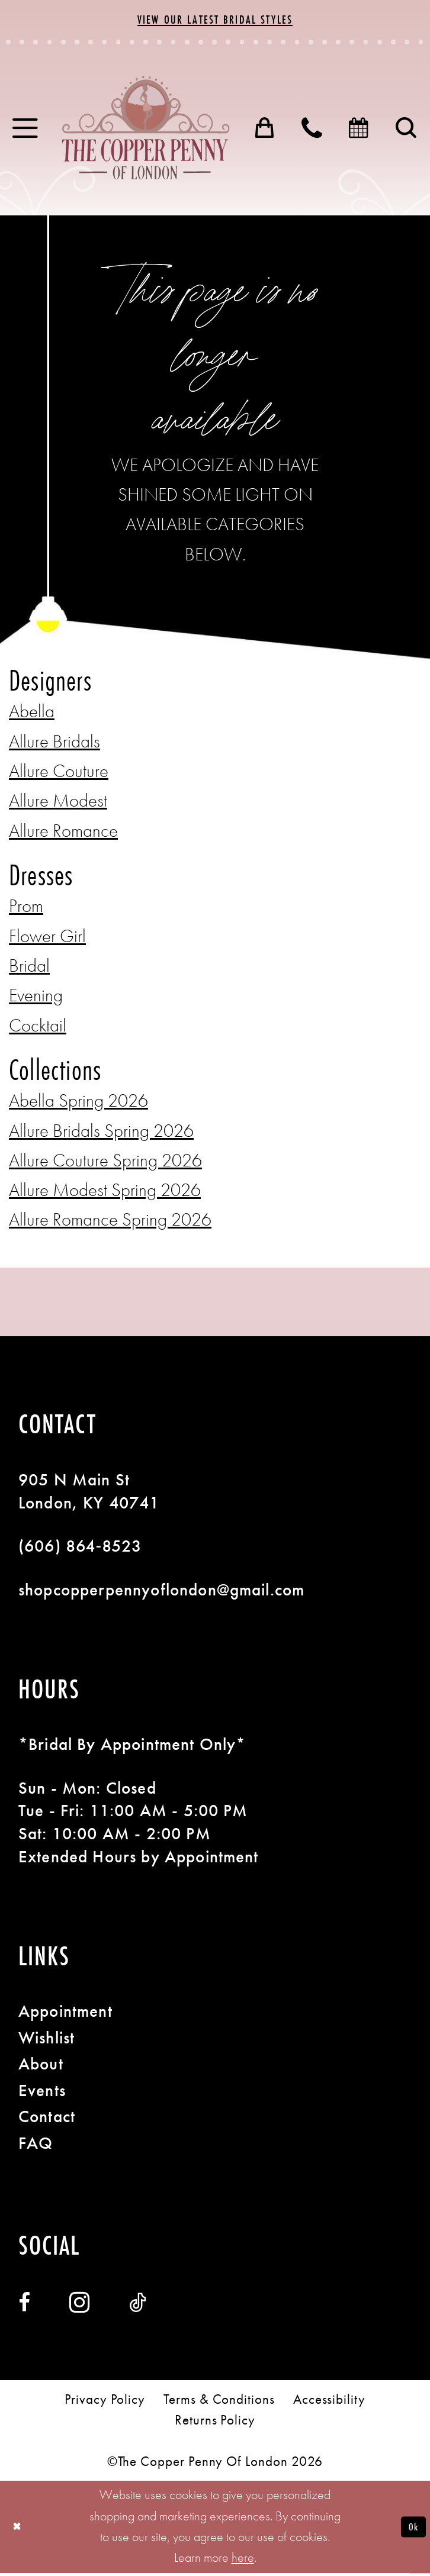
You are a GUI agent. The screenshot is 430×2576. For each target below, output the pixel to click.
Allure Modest (58, 803)
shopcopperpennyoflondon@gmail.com (161, 1592)
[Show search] (407, 131)
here (243, 2560)
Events (42, 2093)
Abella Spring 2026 (78, 1103)
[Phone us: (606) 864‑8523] (312, 131)
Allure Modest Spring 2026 (105, 1192)
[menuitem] (26, 131)
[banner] (146, 131)
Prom (26, 908)
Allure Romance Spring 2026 (110, 1222)
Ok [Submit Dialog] (411, 2530)
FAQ (35, 2146)
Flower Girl (47, 938)
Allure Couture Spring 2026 (105, 1163)
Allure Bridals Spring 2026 (101, 1133)
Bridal (29, 968)
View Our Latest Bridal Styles (215, 20)
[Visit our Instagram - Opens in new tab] (79, 2306)
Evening (36, 998)
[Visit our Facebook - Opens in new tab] (24, 2305)
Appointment (65, 2014)
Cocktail (37, 1028)
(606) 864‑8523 (80, 1548)
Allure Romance (63, 833)
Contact (46, 2119)
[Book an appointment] (359, 131)
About (40, 2066)
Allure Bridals (54, 744)
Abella (31, 714)
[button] (26, 131)
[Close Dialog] (18, 2529)
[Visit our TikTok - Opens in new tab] (137, 2305)
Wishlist (46, 2040)
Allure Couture (58, 773)
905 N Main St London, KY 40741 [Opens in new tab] (89, 1494)
